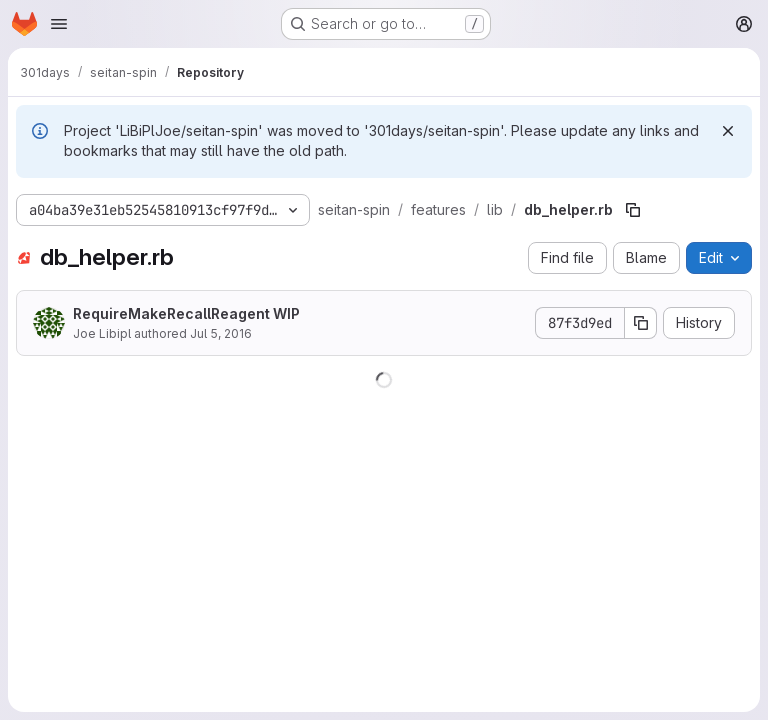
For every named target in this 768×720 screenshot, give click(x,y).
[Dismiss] (728, 131)
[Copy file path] (633, 210)
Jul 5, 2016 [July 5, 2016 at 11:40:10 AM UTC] (221, 333)
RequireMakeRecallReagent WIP (186, 313)
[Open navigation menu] (59, 24)
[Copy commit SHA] (641, 323)
